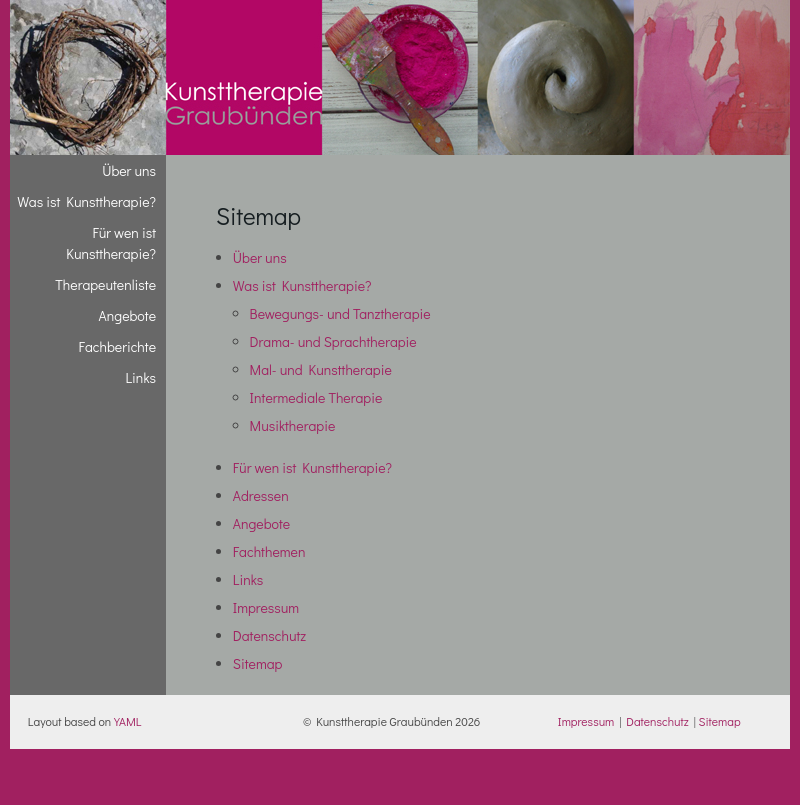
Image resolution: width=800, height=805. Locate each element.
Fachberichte (117, 346)
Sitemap (258, 663)
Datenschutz (269, 635)
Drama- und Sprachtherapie (333, 341)
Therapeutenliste (105, 284)
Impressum (266, 607)
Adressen (261, 495)
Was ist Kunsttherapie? (302, 285)
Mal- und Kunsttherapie (321, 369)
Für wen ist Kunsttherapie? (312, 467)
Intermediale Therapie (316, 397)
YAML (127, 721)
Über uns (260, 257)
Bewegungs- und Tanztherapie (340, 313)
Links (248, 579)
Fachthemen (269, 551)
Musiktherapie (293, 425)
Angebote (261, 523)
